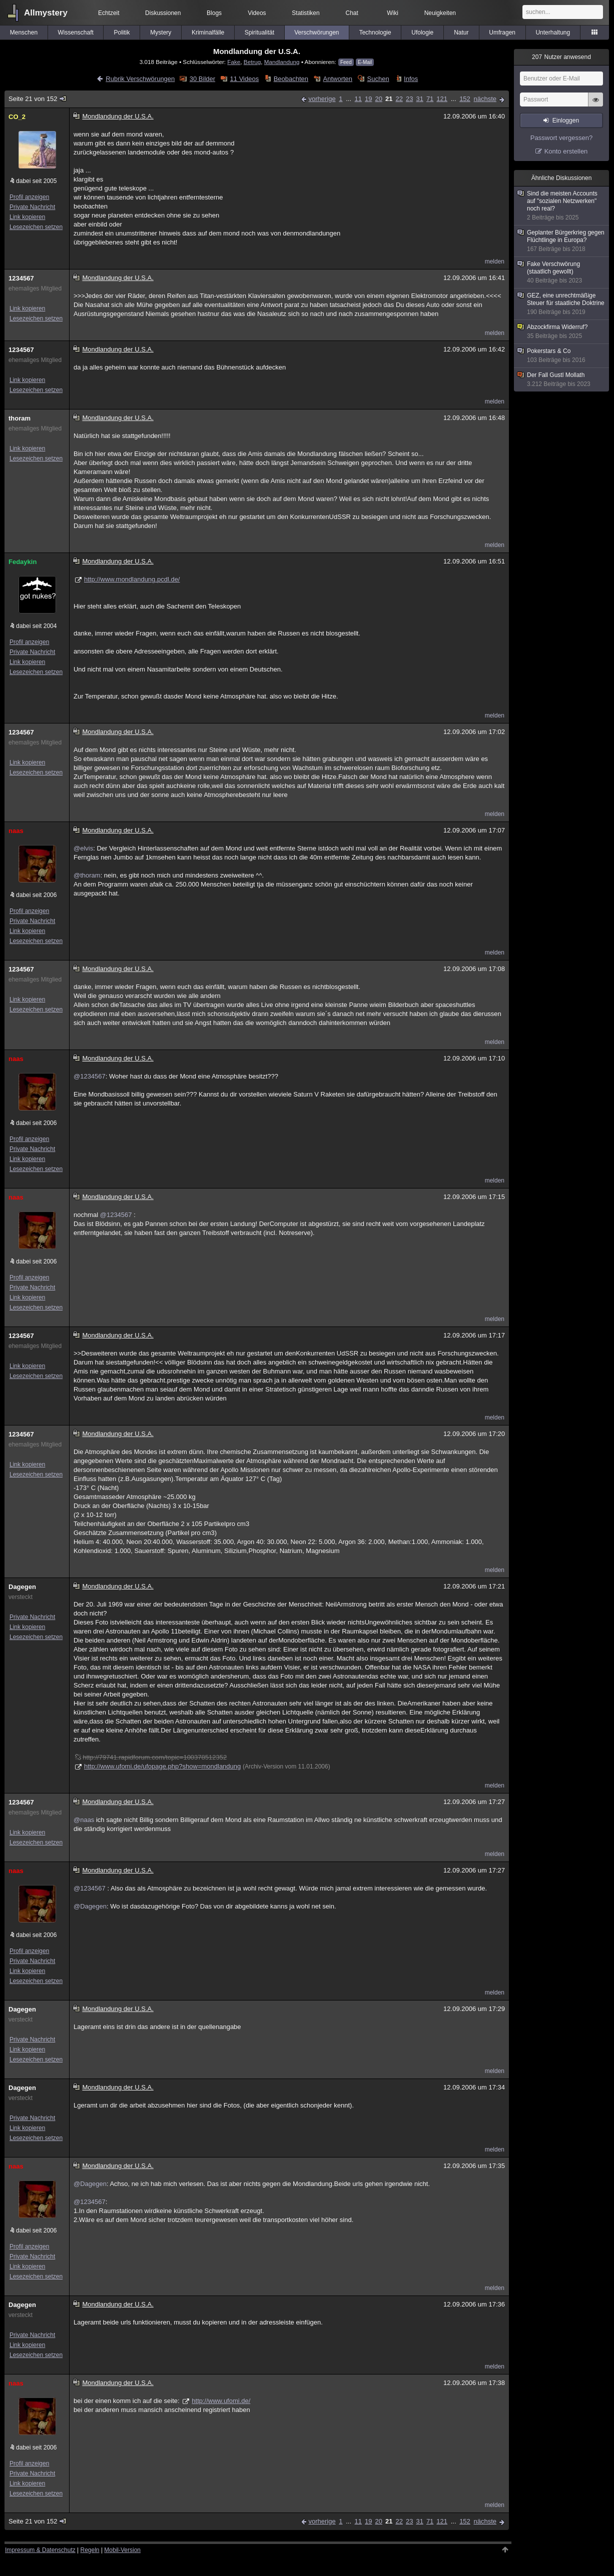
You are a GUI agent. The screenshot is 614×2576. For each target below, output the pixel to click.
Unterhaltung (552, 32)
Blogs (214, 13)
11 (358, 98)
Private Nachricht (32, 207)
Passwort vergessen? (561, 138)
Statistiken (305, 13)
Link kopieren (27, 217)
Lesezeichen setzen (36, 227)
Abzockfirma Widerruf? (561, 332)
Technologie (375, 32)
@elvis (83, 848)
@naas (84, 1820)
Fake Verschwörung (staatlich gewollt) (561, 272)
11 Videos (244, 78)
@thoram (87, 875)
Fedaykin (23, 562)
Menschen (24, 32)
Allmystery (46, 13)
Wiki (392, 13)
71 (429, 98)
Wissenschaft (75, 32)
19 (368, 98)
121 (441, 98)
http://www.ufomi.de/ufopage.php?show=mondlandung (162, 1766)
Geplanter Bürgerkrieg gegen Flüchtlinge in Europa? (561, 241)
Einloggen (565, 120)
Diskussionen (163, 13)
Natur (461, 32)
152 (464, 98)
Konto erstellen (566, 151)
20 (378, 98)
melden (494, 261)
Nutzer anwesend (561, 57)
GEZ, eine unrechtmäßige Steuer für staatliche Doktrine (561, 304)
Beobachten (291, 78)
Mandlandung (282, 61)
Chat (352, 13)
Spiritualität (259, 32)
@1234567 (90, 1076)
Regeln (90, 2550)
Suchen (378, 78)
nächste (484, 98)
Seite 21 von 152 (38, 98)
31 (419, 98)
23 (409, 98)
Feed (346, 62)
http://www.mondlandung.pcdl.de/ (132, 579)
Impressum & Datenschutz (40, 2550)
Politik (122, 32)
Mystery (160, 32)
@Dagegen (90, 1906)
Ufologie (422, 32)
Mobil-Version (122, 2550)
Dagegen (22, 1586)
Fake (233, 61)
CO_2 (17, 116)
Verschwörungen (316, 32)
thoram (20, 418)
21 (388, 98)
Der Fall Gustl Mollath (561, 380)
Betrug (252, 61)
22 (398, 98)
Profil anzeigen (29, 197)
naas (16, 830)
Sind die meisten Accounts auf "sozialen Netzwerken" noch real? (561, 206)
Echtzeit (109, 13)
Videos (257, 13)
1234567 (21, 278)
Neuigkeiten (440, 13)
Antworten (338, 78)
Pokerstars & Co (561, 356)
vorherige (321, 98)
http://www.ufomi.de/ (221, 2400)
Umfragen (502, 32)
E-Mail (365, 62)
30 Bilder (202, 78)
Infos (411, 78)
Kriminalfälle (208, 32)
